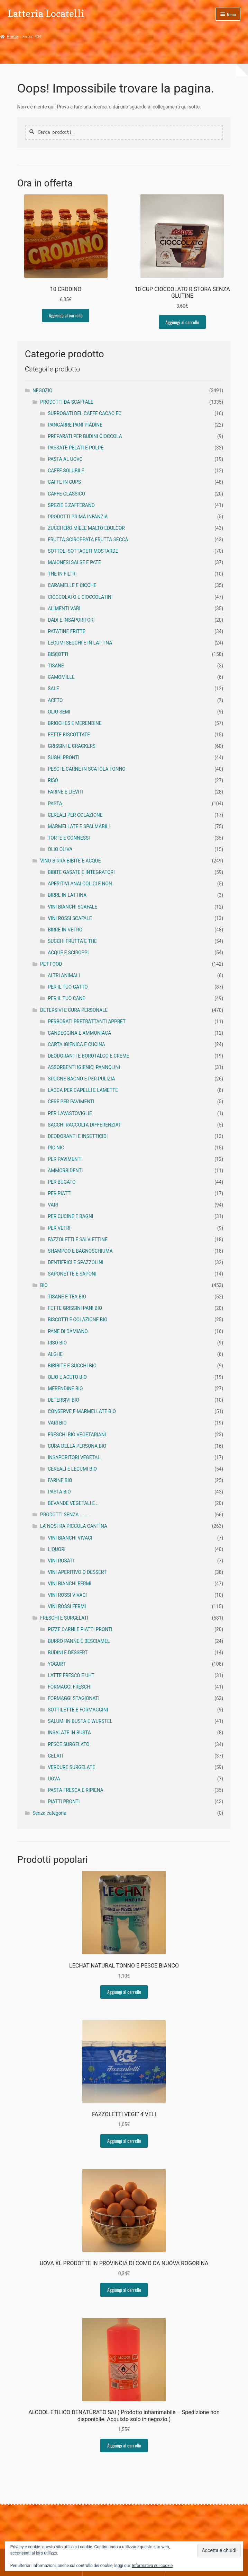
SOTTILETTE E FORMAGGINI (78, 1709)
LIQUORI (56, 1549)
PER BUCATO (61, 1182)
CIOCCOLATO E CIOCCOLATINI (80, 597)
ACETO (55, 700)
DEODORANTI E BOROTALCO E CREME (88, 1056)
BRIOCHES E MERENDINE (74, 723)
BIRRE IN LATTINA (67, 895)
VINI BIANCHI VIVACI (70, 1538)
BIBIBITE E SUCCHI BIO (72, 1365)
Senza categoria (49, 1813)
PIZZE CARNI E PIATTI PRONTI (80, 1629)
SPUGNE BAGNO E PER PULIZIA (81, 1078)
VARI (53, 1205)
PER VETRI (59, 1228)
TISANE (56, 665)
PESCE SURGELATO (68, 1744)
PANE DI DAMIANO (68, 1331)
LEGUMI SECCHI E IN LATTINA (80, 643)
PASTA (55, 803)
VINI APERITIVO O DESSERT (77, 1572)
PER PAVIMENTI (65, 1159)
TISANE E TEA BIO (67, 1296)
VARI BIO (57, 1423)
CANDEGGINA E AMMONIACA (79, 1033)
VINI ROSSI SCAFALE (70, 918)
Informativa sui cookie (152, 2565)
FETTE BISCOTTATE (69, 734)
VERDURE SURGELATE (71, 1767)
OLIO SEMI (59, 712)
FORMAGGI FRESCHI (70, 1687)
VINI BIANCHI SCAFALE (72, 907)
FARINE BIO (60, 1480)
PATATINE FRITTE (66, 631)
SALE (53, 688)
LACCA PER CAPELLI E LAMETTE (83, 1090)
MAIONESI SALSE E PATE (74, 562)
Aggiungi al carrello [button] (66, 315)
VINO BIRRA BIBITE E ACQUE (70, 861)
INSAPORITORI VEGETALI (74, 1457)
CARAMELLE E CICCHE (72, 585)
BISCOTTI (58, 654)
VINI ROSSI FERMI (67, 1606)
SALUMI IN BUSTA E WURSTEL (80, 1721)
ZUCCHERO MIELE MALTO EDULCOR (86, 528)
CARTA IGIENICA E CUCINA (76, 1044)
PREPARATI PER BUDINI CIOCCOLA (85, 436)
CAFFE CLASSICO (66, 494)
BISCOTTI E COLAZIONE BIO (77, 1319)
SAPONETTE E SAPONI (72, 1274)
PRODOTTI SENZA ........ (65, 1514)
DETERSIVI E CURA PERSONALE (74, 1010)
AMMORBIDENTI (65, 1170)
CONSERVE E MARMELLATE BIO (82, 1411)
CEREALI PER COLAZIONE (75, 815)
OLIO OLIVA (60, 849)
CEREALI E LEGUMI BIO (72, 1469)
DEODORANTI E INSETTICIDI (78, 1136)
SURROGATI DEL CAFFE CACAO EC (84, 413)
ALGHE (55, 1354)
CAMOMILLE (61, 677)
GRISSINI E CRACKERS (71, 746)
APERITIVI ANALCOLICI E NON (80, 883)
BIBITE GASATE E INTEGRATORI (81, 872)
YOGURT (57, 1664)
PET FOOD (51, 964)
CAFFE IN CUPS (64, 482)
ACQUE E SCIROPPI (68, 952)
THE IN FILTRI (62, 574)
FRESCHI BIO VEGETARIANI (77, 1434)
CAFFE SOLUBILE (66, 470)
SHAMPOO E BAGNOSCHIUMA (80, 1251)
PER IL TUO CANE (66, 998)
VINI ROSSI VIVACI (67, 1595)
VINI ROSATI (61, 1560)
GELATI (55, 1756)
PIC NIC (56, 1147)
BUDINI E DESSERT (68, 1652)
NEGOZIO (43, 390)
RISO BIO (57, 1343)
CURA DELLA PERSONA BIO (77, 1446)
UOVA (54, 1778)
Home (12, 36)
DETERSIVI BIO (63, 1400)
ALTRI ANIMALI (64, 975)
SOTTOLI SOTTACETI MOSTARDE (83, 551)
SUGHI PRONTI (63, 757)
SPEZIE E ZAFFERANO (71, 505)
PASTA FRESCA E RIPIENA (75, 1790)
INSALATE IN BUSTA (69, 1732)
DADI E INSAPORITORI (71, 620)
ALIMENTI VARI (64, 608)
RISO (53, 780)
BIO (44, 1285)
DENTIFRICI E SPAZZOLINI (75, 1262)
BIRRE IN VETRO (65, 929)
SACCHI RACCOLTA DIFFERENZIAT (84, 1125)
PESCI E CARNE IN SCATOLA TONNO (87, 769)
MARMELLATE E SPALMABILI (79, 826)
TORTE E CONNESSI (69, 838)
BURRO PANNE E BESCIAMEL (79, 1641)
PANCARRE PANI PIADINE (75, 425)
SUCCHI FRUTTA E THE (72, 941)
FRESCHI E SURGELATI (64, 1618)
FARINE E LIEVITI (65, 792)
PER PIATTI (60, 1193)
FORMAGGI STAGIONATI (73, 1698)
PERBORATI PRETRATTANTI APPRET (87, 1021)
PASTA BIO (59, 1492)
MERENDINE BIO (65, 1388)
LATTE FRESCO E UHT (71, 1675)
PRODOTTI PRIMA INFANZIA (78, 516)
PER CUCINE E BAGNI (70, 1216)
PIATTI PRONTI (64, 1801)
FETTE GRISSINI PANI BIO (75, 1308)
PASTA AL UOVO (65, 459)
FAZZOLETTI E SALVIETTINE (78, 1239)
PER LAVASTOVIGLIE (70, 1113)
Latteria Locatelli (46, 13)
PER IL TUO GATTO (68, 987)
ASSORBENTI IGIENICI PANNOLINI (84, 1067)
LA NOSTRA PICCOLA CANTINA (73, 1526)
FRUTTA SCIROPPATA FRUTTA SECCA (88, 539)
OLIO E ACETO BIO (67, 1377)
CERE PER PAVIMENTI (71, 1101)
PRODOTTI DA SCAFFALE (66, 402)
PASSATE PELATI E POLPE (75, 447)
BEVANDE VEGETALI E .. (73, 1503)
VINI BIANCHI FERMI (69, 1583)
